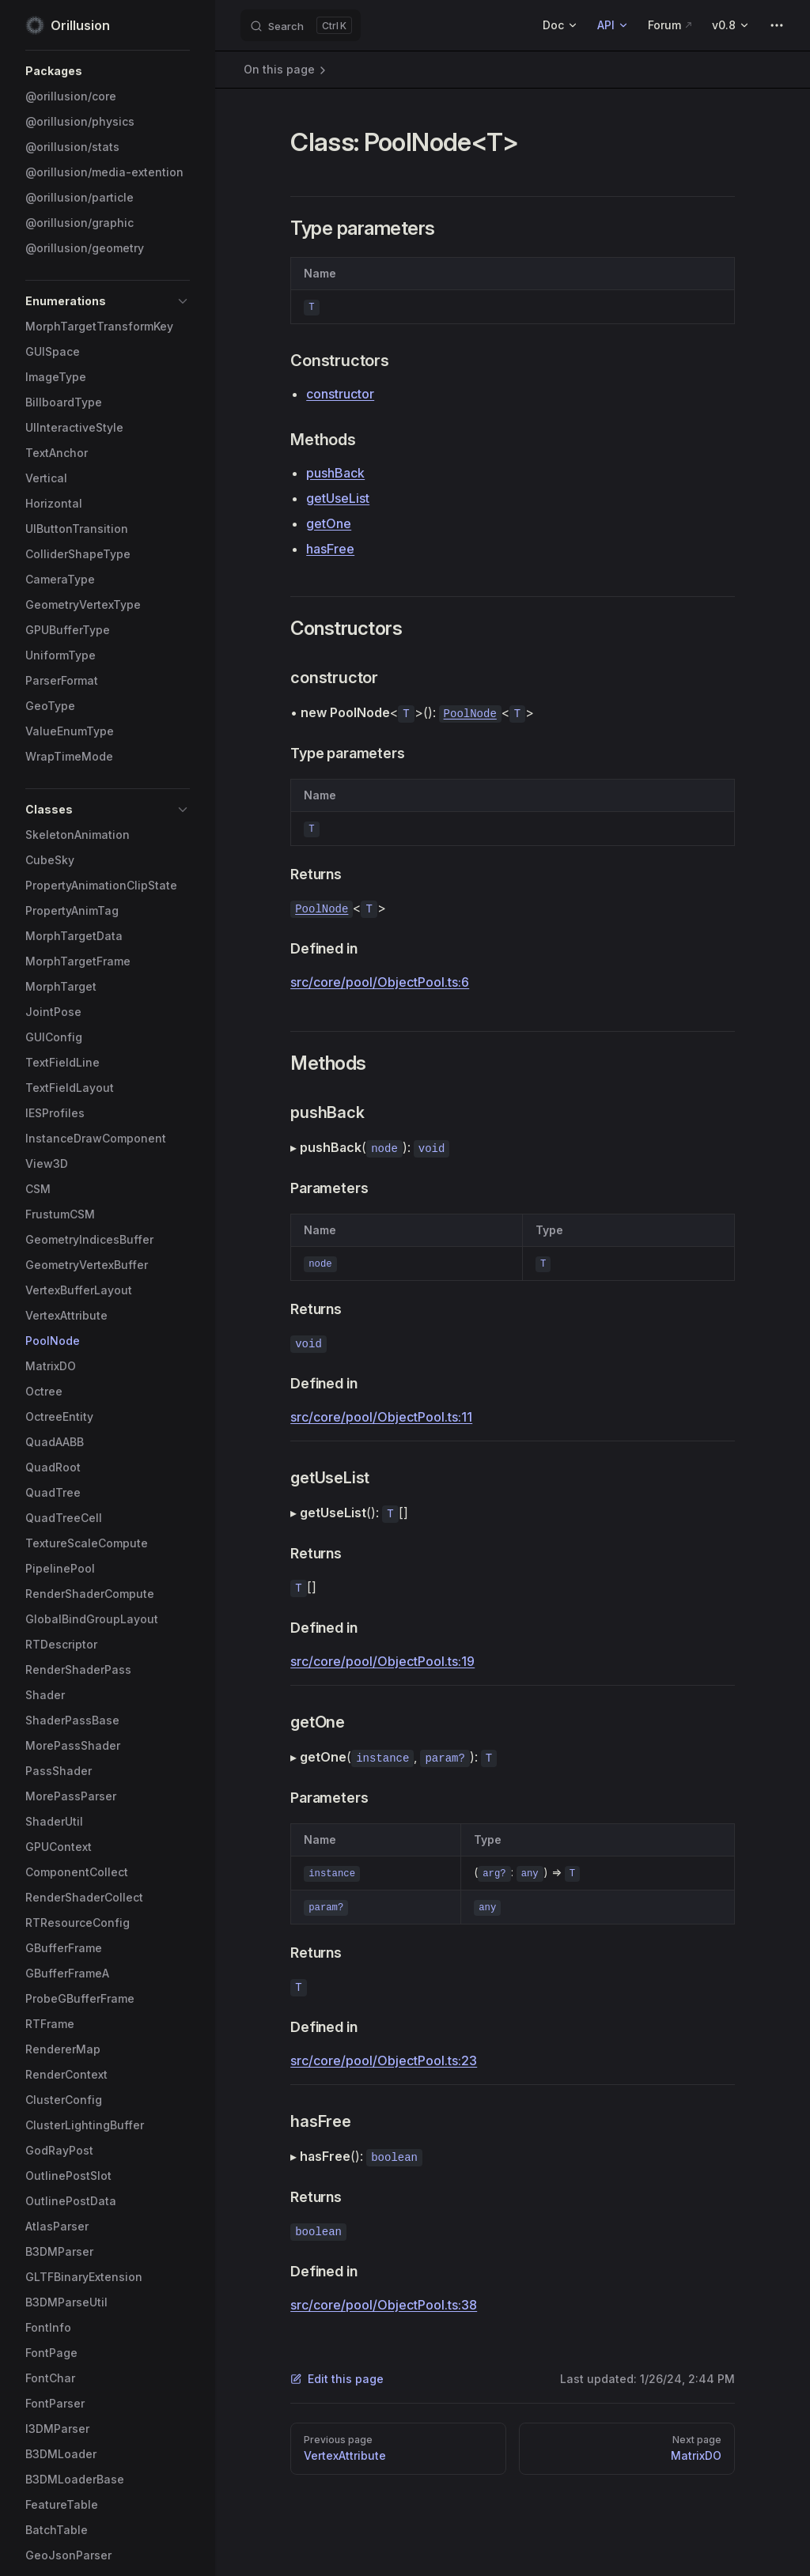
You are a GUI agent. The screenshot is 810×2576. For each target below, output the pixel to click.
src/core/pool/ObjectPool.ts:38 (383, 2305)
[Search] (300, 25)
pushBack (335, 473)
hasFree (330, 549)
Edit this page (337, 2378)
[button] (107, 71)
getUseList (337, 498)
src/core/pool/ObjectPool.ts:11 (381, 1417)
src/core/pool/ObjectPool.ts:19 (382, 1661)
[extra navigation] (776, 25)
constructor (340, 394)
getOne (328, 523)
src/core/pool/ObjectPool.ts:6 (379, 982)
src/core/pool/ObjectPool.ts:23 (383, 2060)
